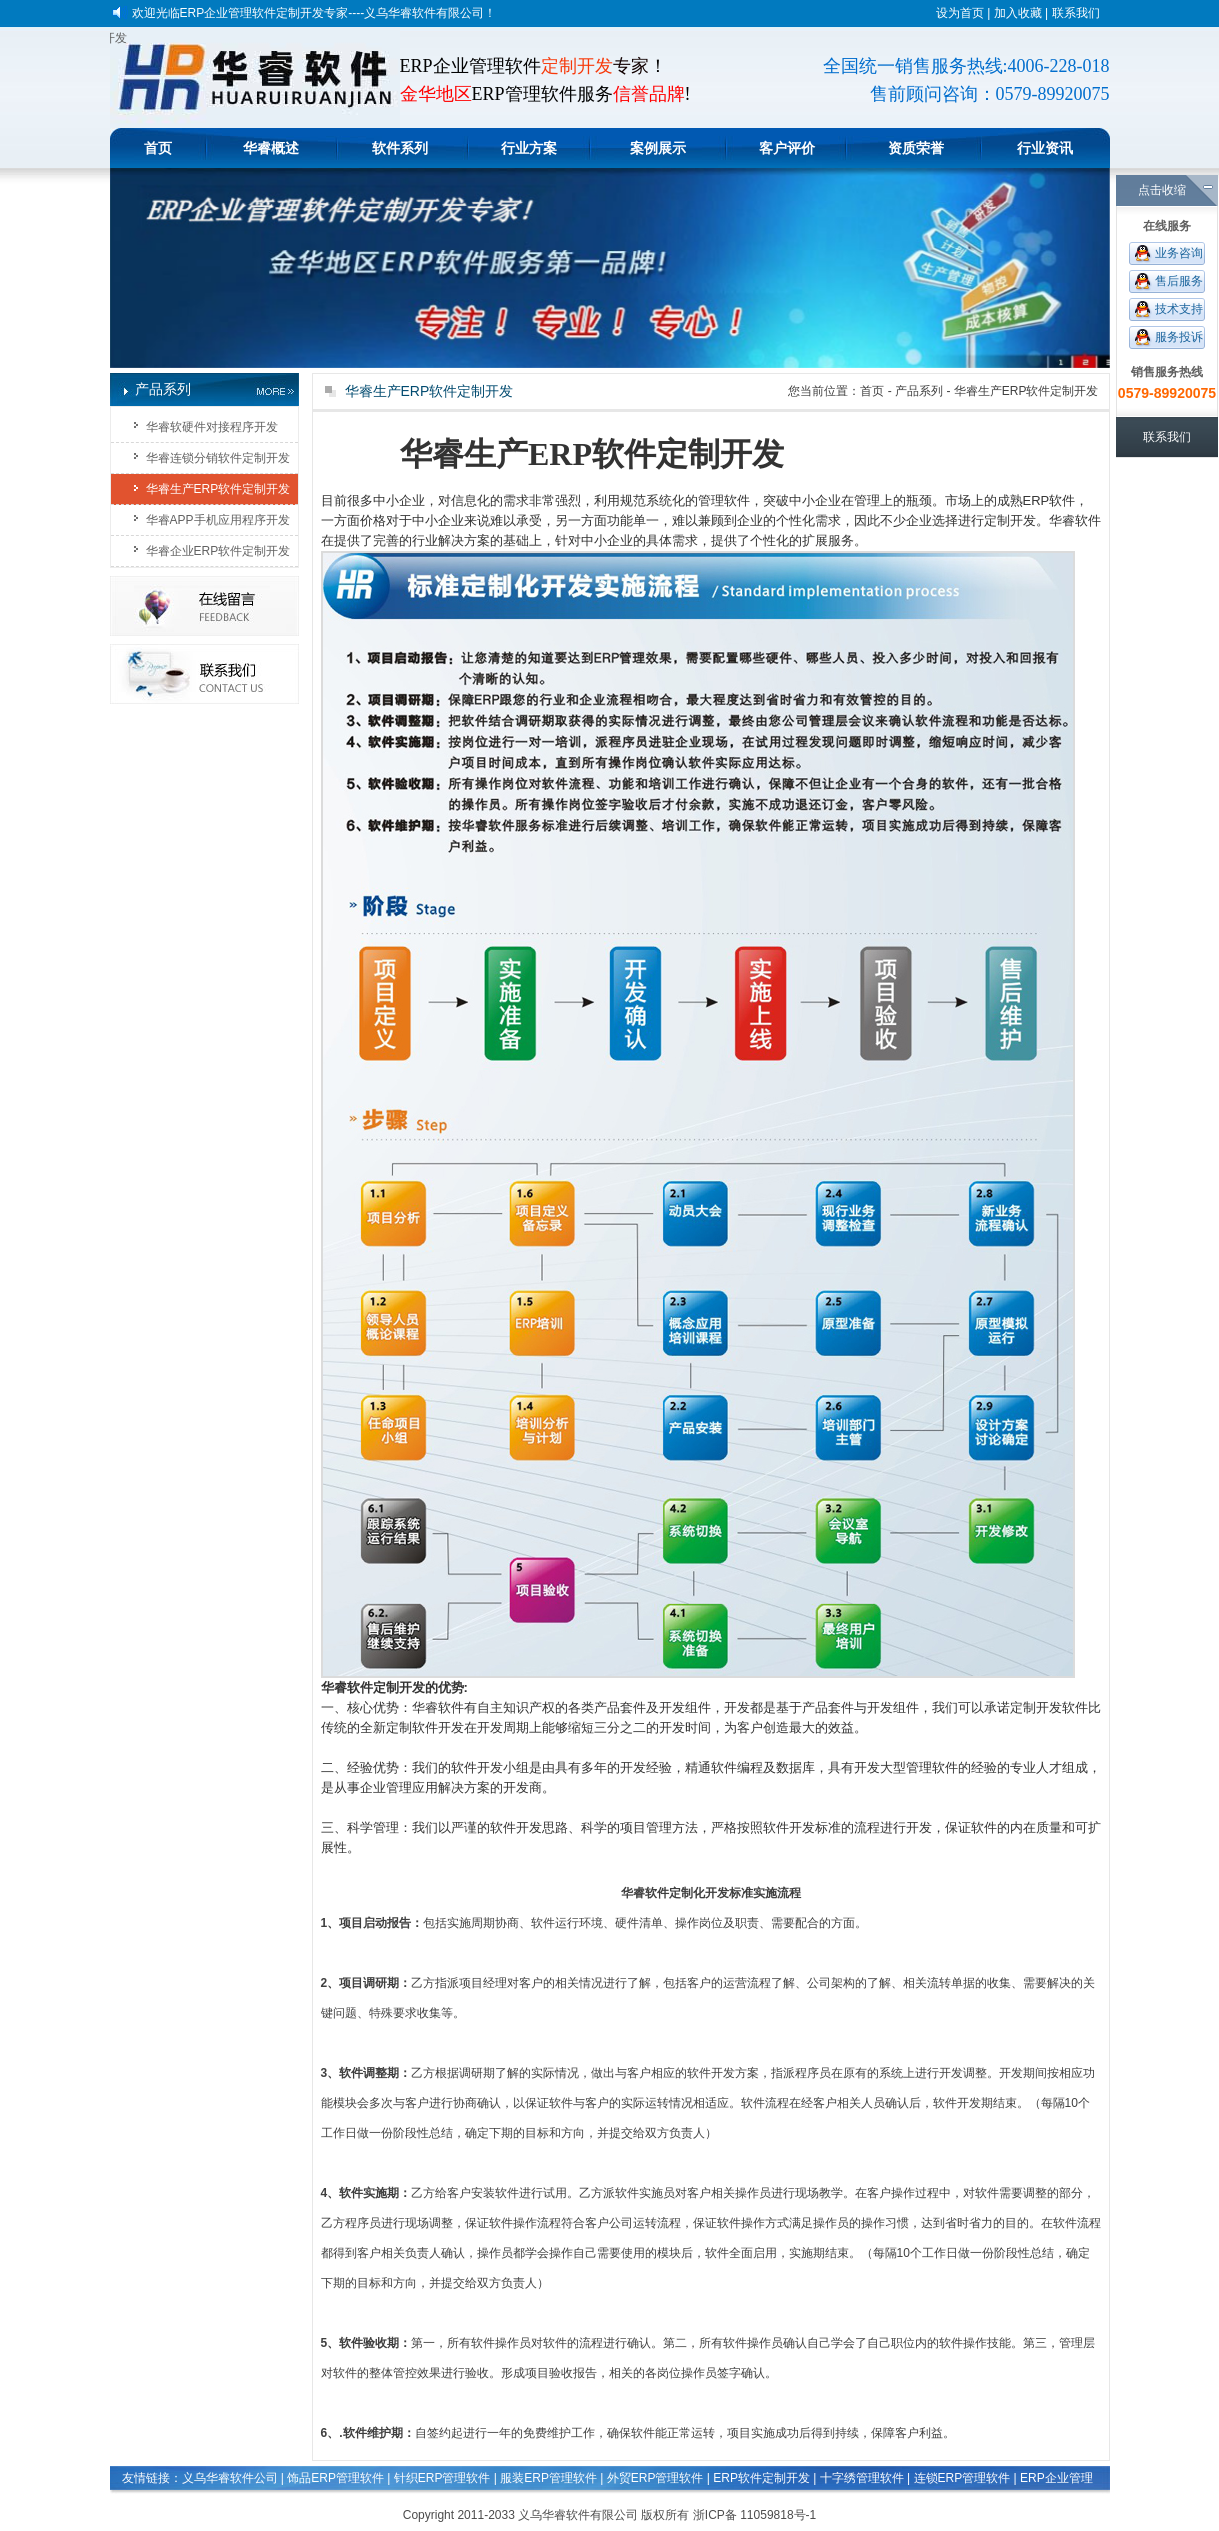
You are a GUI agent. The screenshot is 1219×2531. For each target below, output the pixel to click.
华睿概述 (271, 148)
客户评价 (787, 148)
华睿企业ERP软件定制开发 (218, 551)
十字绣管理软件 (862, 2478)
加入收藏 (1018, 13)
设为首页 (960, 13)
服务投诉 (1179, 337)
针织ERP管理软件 (442, 2478)
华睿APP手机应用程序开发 (218, 520)
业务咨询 (1179, 253)
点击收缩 (1162, 190)
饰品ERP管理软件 (335, 2478)
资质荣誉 (916, 148)
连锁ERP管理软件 (962, 2478)
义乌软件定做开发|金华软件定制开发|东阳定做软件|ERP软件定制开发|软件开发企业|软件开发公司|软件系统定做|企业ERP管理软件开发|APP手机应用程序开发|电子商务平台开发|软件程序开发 (119, 38)
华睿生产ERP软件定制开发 (218, 489)
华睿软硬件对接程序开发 (212, 427)
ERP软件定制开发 (761, 2478)
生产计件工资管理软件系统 (910, 2503)
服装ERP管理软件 (548, 2478)
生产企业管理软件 (333, 2503)
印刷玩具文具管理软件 (215, 2503)
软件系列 (400, 148)
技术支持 (1179, 309)
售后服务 (1179, 281)
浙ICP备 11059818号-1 (754, 2515)
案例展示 (658, 148)
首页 (158, 148)
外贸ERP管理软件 (655, 2478)
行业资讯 (1045, 148)
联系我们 (1076, 13)
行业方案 (529, 148)
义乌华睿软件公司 (230, 2478)
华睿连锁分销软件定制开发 (218, 458)
